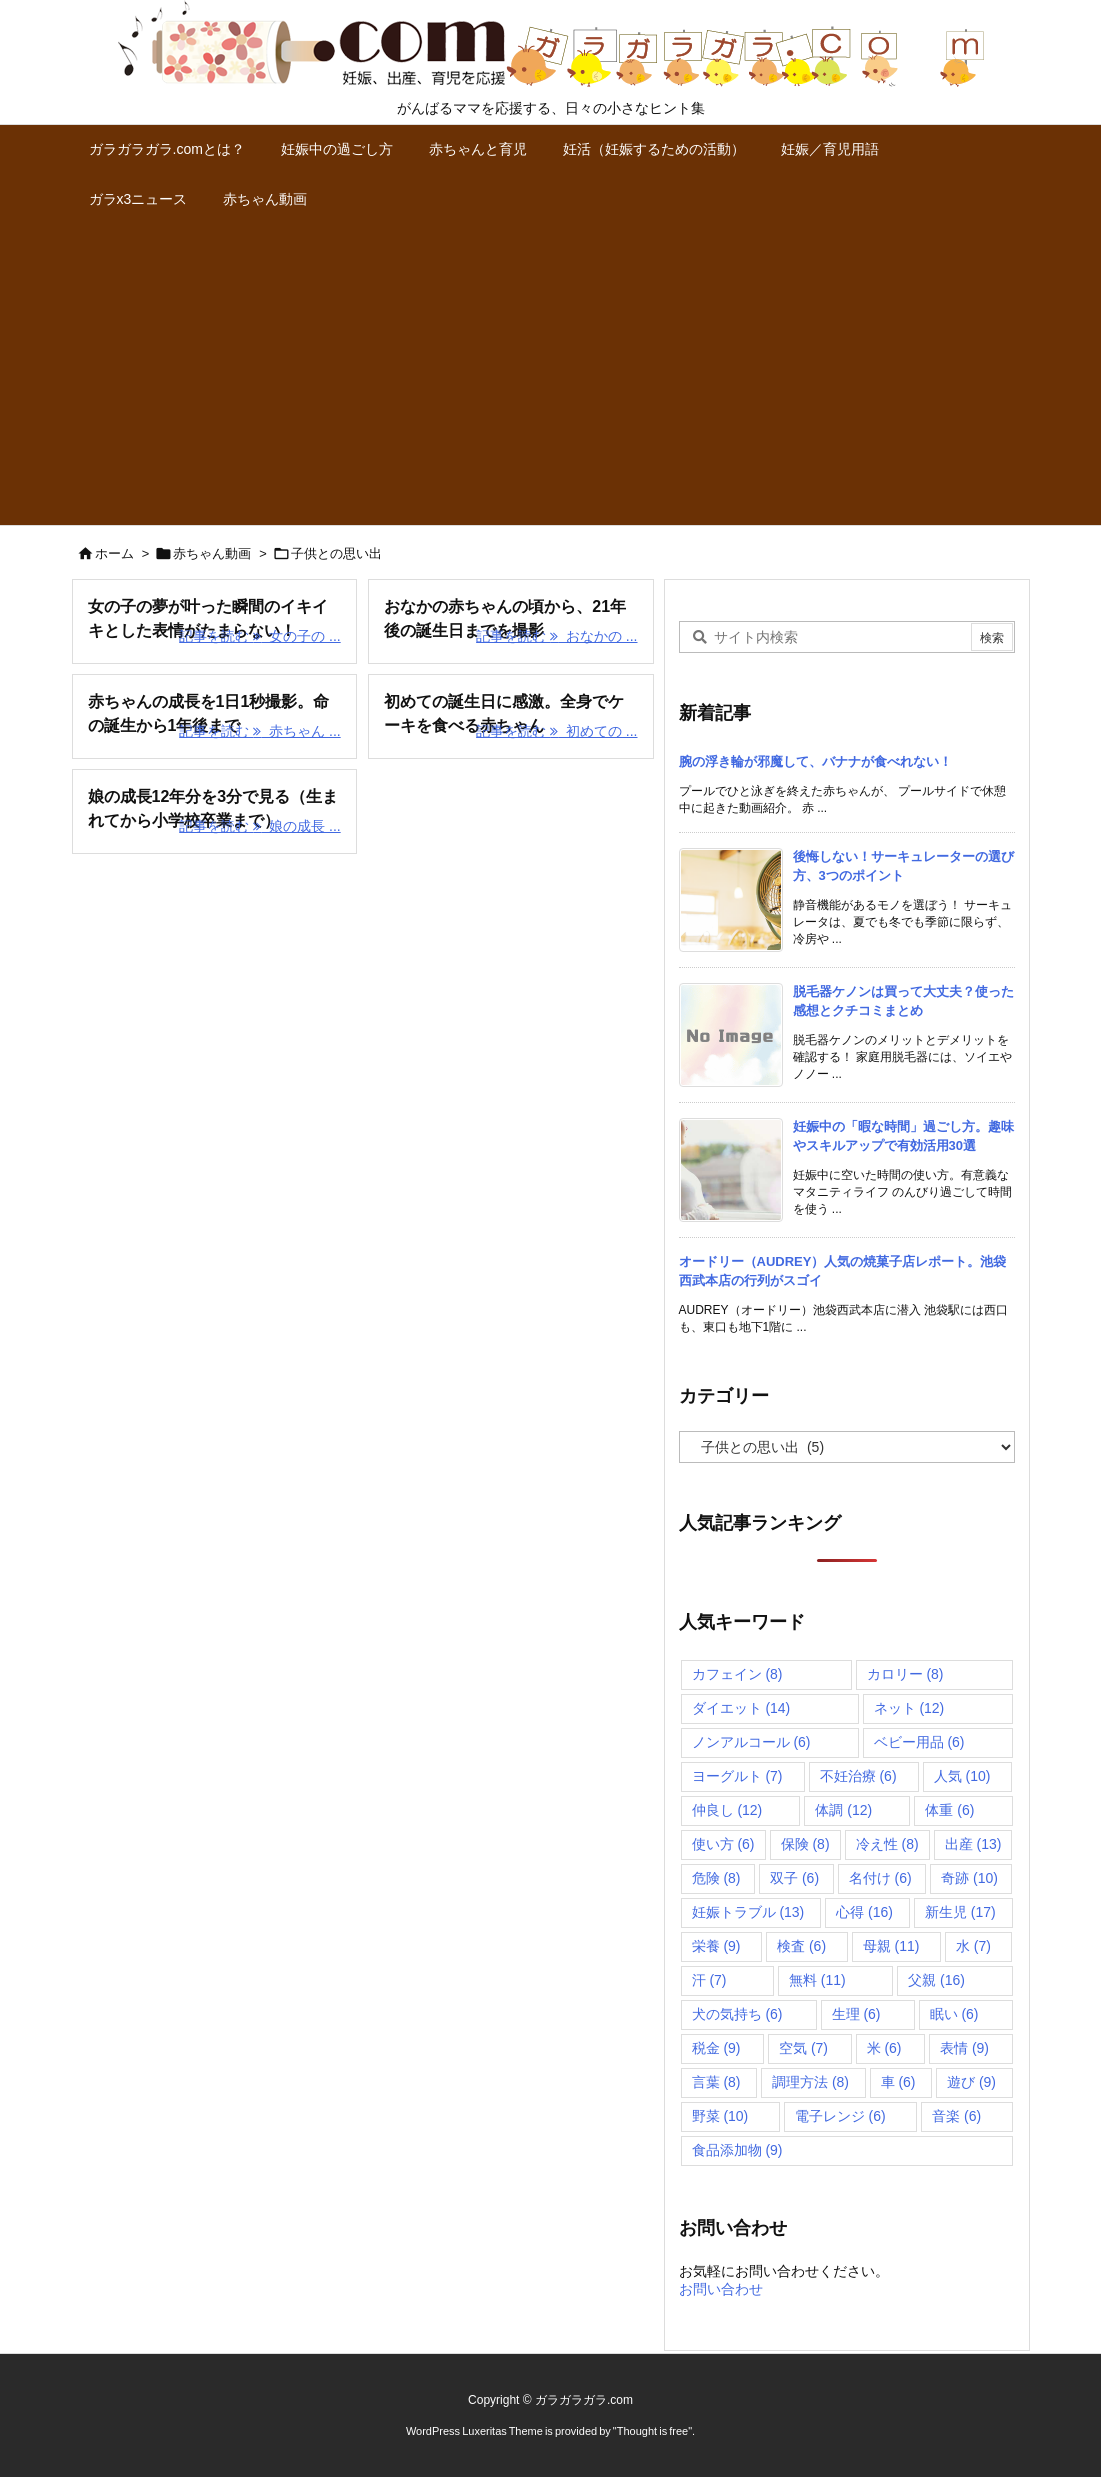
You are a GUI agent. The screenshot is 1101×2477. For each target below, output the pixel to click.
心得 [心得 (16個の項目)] (864, 1912)
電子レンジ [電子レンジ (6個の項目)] (840, 2116)
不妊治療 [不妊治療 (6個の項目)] (858, 1776)
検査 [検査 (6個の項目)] (801, 1946)
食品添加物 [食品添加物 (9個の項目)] (737, 2150)
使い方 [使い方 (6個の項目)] (723, 1844)
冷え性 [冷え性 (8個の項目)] (887, 1844)
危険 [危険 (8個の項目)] (716, 1878)
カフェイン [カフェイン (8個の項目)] (737, 1674)
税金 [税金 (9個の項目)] (716, 2048)
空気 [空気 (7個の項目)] (803, 2048)
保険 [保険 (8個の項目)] (805, 1844)
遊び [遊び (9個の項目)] (971, 2082)
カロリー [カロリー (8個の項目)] (905, 1674)
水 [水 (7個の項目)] (973, 1946)
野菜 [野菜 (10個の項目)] (720, 2116)
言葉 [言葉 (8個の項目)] (716, 2082)
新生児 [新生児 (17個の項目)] (960, 1912)
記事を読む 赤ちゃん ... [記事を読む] (259, 731)
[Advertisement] (551, 375)
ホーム (114, 553)
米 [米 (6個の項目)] (884, 2048)
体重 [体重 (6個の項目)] (949, 1810)
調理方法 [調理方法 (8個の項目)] (810, 2082)
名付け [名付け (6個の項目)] (880, 1878)
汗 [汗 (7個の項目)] (709, 1980)
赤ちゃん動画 (212, 553)
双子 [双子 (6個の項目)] (794, 1878)
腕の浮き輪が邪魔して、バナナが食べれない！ (815, 761)
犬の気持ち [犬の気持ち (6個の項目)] (737, 2014)
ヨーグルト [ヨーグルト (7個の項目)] (737, 1776)
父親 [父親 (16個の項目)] (936, 1980)
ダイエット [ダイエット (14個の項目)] (741, 1708)
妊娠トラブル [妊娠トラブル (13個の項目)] (748, 1912)
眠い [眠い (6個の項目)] (954, 2014)
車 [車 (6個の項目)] (898, 2082)
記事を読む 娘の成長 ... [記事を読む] (259, 826)
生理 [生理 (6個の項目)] (856, 2014)
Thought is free (652, 2431)
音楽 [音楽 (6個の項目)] (956, 2116)
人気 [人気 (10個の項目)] (962, 1776)
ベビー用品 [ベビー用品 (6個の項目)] (919, 1742)
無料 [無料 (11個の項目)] (817, 1980)
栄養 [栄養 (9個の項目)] (716, 1946)
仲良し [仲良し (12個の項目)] (727, 1810)
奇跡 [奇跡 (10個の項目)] (969, 1878)
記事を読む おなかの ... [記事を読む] (556, 636)
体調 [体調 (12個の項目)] (843, 1810)
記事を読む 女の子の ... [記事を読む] (259, 636)
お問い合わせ (721, 2289)
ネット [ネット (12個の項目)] (909, 1708)
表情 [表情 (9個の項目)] (964, 2048)
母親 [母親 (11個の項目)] (891, 1946)
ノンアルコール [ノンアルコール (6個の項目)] (751, 1742)
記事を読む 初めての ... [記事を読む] (556, 731)
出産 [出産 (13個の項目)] (973, 1844)
